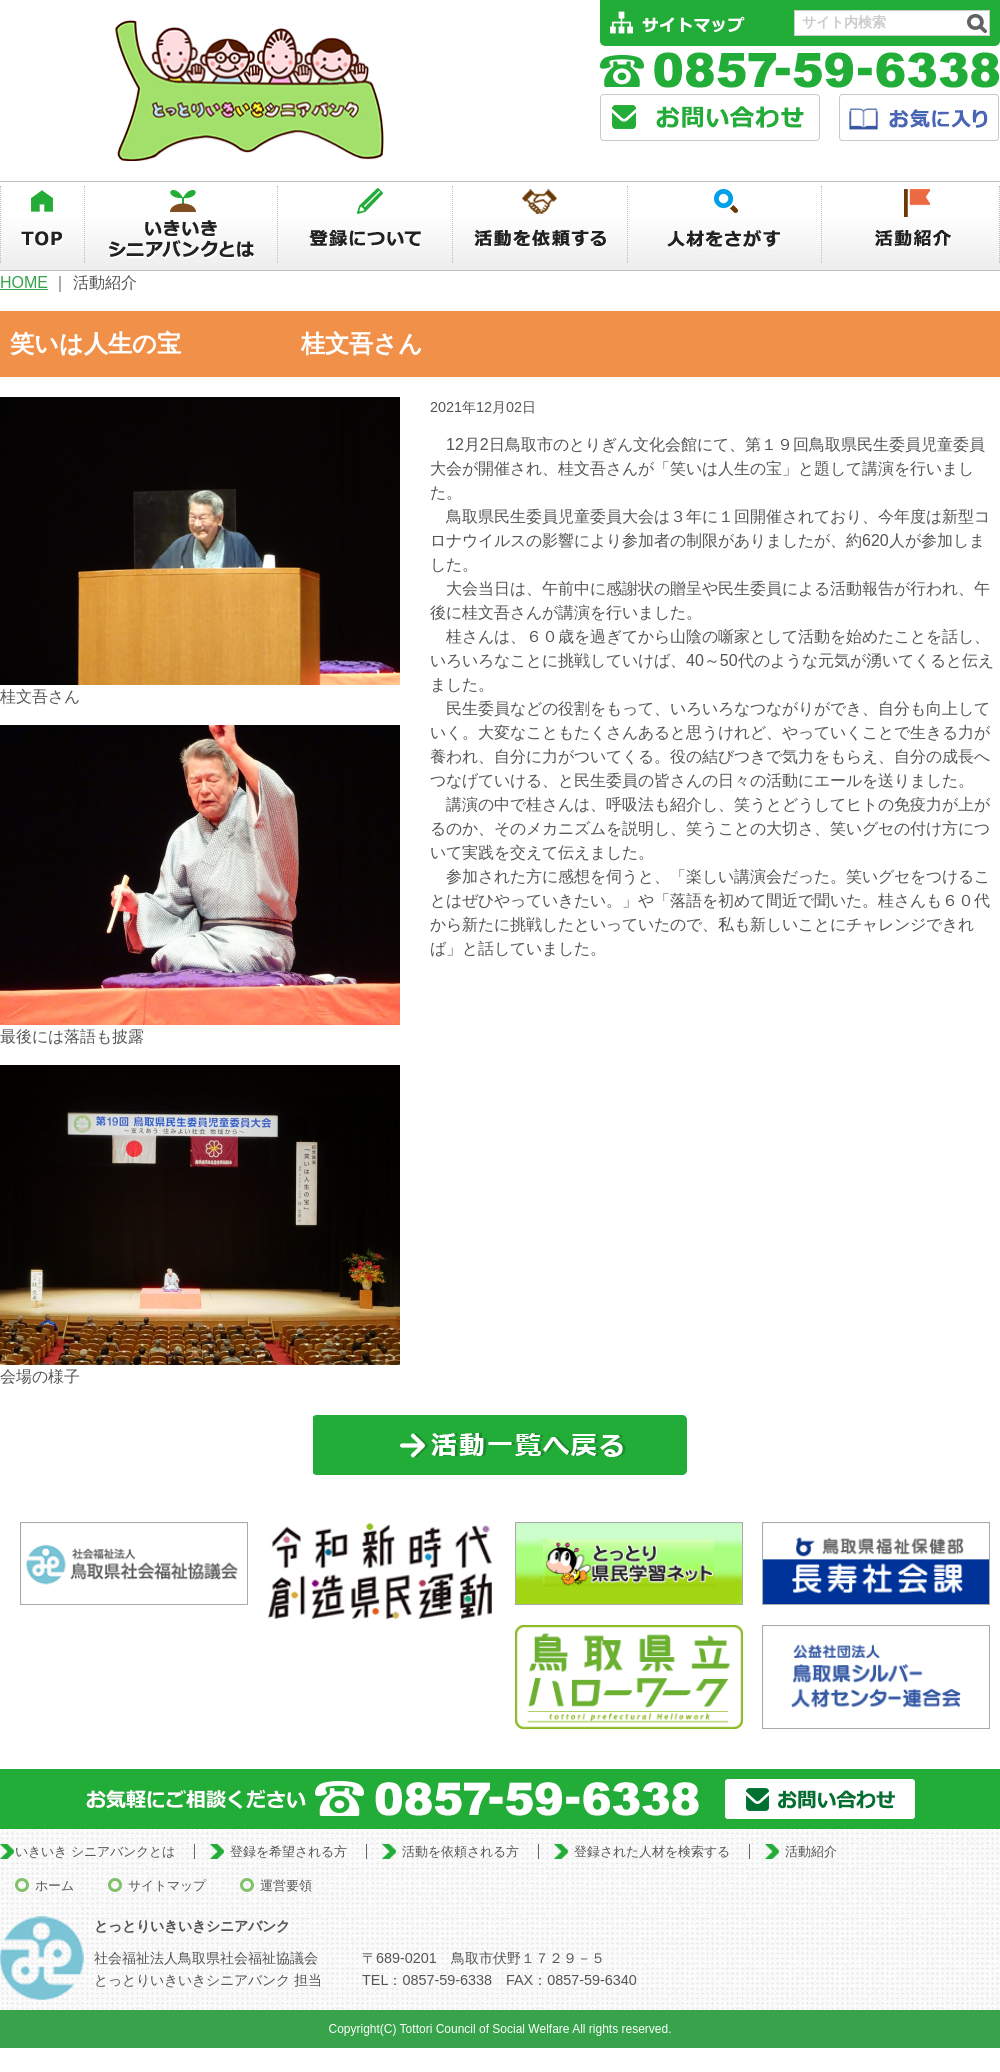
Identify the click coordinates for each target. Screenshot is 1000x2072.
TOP (42, 225)
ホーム (54, 1885)
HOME (24, 282)
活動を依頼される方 (460, 1851)
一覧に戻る (500, 1445)
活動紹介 (911, 225)
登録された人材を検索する (652, 1851)
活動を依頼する (540, 225)
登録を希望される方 (288, 1851)
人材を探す (725, 225)
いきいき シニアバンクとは (95, 1851)
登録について (365, 225)
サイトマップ (167, 1885)
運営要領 (286, 1885)
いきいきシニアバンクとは (181, 225)
